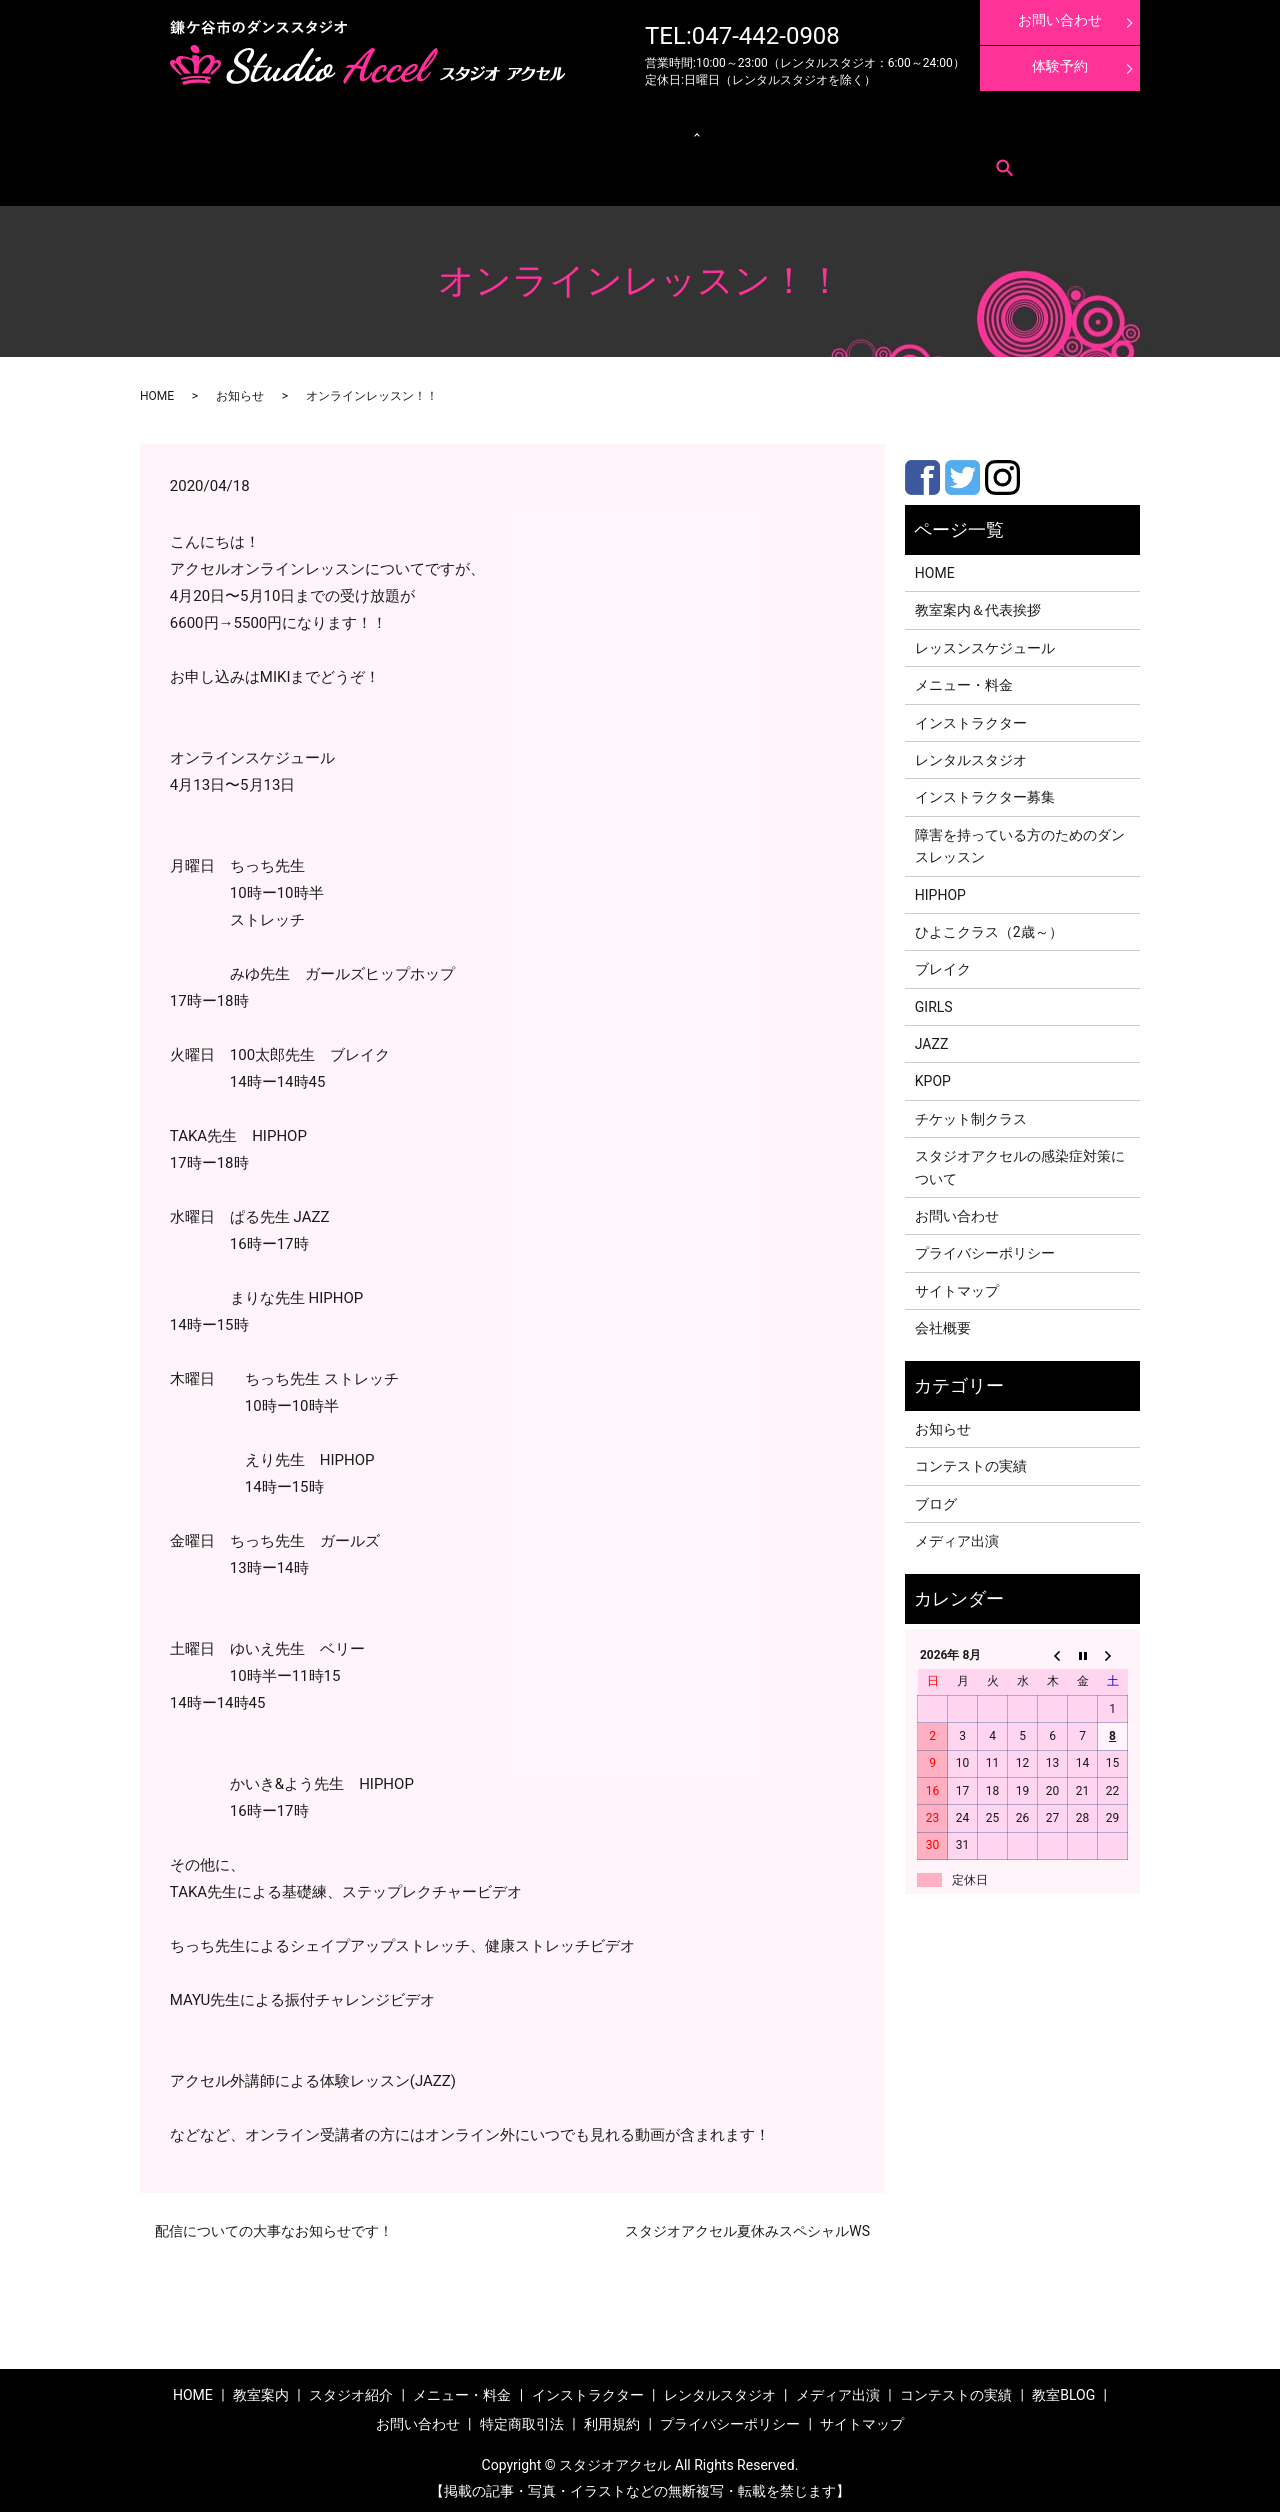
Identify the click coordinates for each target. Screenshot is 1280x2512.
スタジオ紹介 (351, 2389)
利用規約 (372, 160)
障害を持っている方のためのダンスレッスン (1020, 840)
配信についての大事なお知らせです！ (274, 2225)
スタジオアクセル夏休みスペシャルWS (747, 2225)
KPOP (933, 1076)
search (420, 161)
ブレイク (943, 963)
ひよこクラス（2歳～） (989, 926)
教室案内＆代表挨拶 (978, 605)
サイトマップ (957, 1285)
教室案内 (218, 130)
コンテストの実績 (861, 130)
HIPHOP (940, 889)
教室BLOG (1063, 2389)
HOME (157, 390)
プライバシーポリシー (985, 1248)
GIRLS (934, 1001)
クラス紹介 (487, 130)
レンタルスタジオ (586, 130)
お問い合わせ (229, 160)
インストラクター (685, 130)
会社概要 (943, 1322)
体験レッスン (949, 130)
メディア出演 (773, 130)
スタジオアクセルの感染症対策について (1020, 1161)
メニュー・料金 (289, 130)
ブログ (936, 1498)
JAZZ (931, 1038)
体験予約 (1060, 66)
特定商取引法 (306, 160)
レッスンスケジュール (394, 130)
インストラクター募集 (1048, 130)
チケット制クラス (971, 1113)
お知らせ (240, 390)
